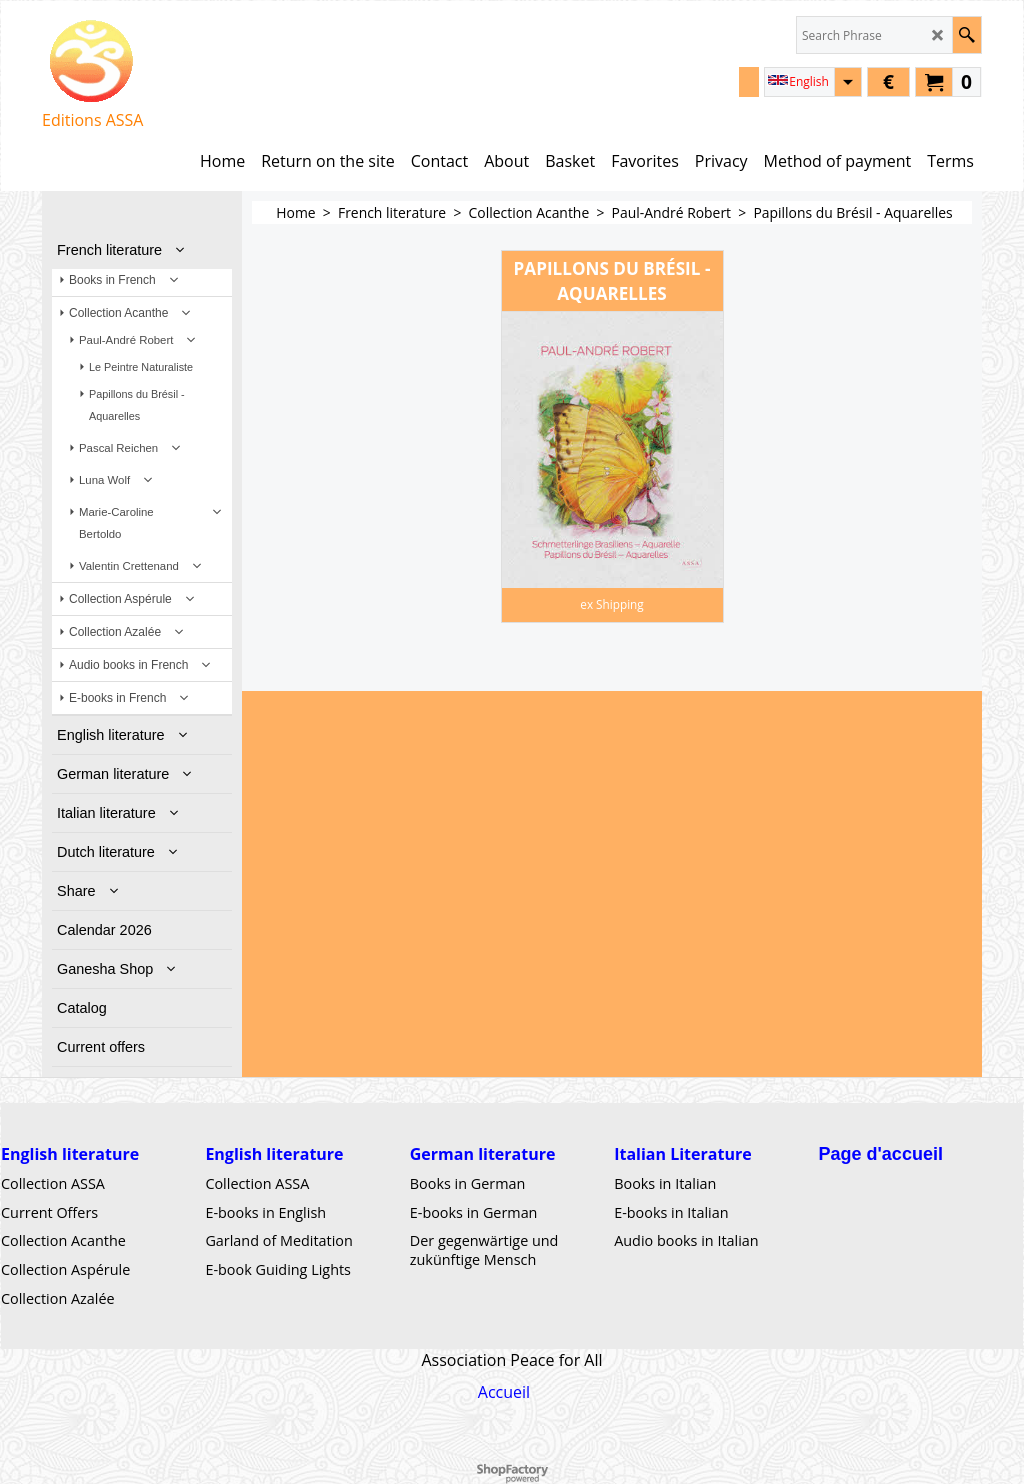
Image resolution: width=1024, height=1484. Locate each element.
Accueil (504, 1392)
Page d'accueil (881, 1154)
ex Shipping (611, 604)
